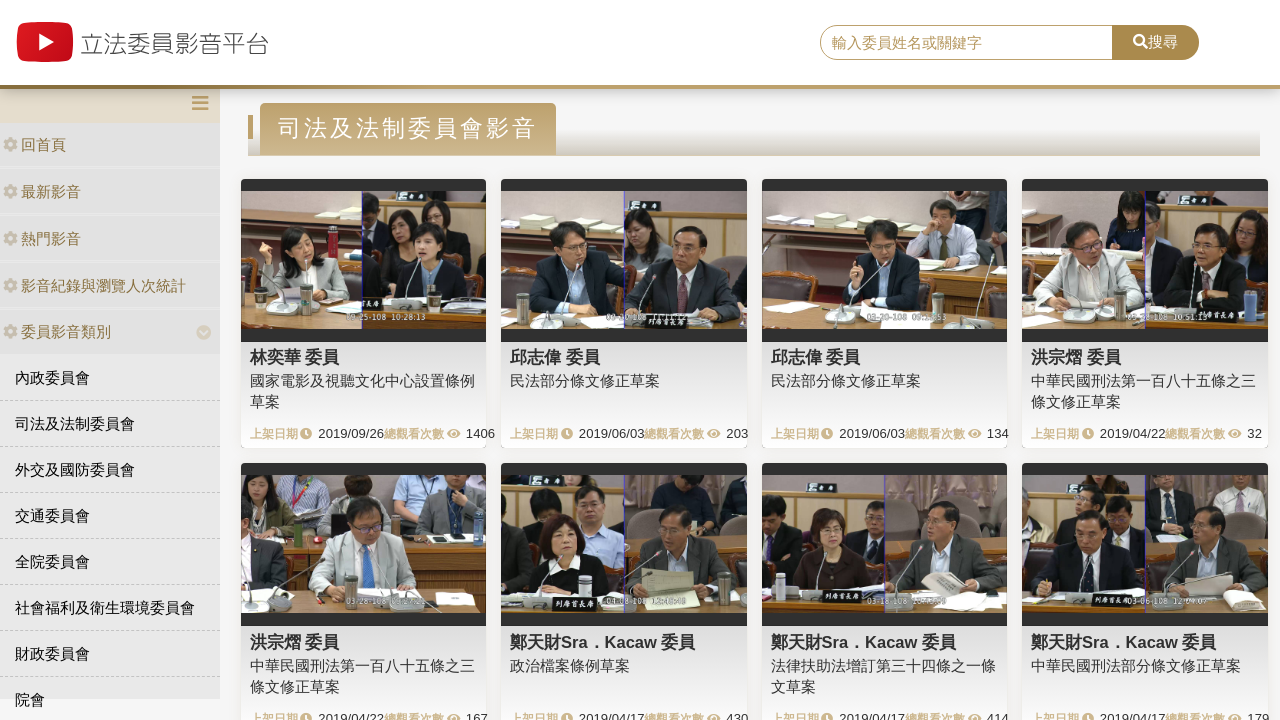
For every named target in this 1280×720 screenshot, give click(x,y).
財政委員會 (52, 653)
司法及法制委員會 (75, 423)
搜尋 (1155, 41)
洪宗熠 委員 (1076, 357)
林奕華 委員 (295, 357)
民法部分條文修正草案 (585, 380)
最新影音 (42, 191)
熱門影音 (42, 238)
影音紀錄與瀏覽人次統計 (94, 285)
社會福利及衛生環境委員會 (105, 607)
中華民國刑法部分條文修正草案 (1136, 665)
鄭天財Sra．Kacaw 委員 (602, 642)
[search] (966, 43)
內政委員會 (52, 377)
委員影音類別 (57, 331)
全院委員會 (52, 561)
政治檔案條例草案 (570, 665)
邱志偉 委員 (555, 357)
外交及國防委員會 (75, 469)
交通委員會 (52, 515)
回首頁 (34, 144)
